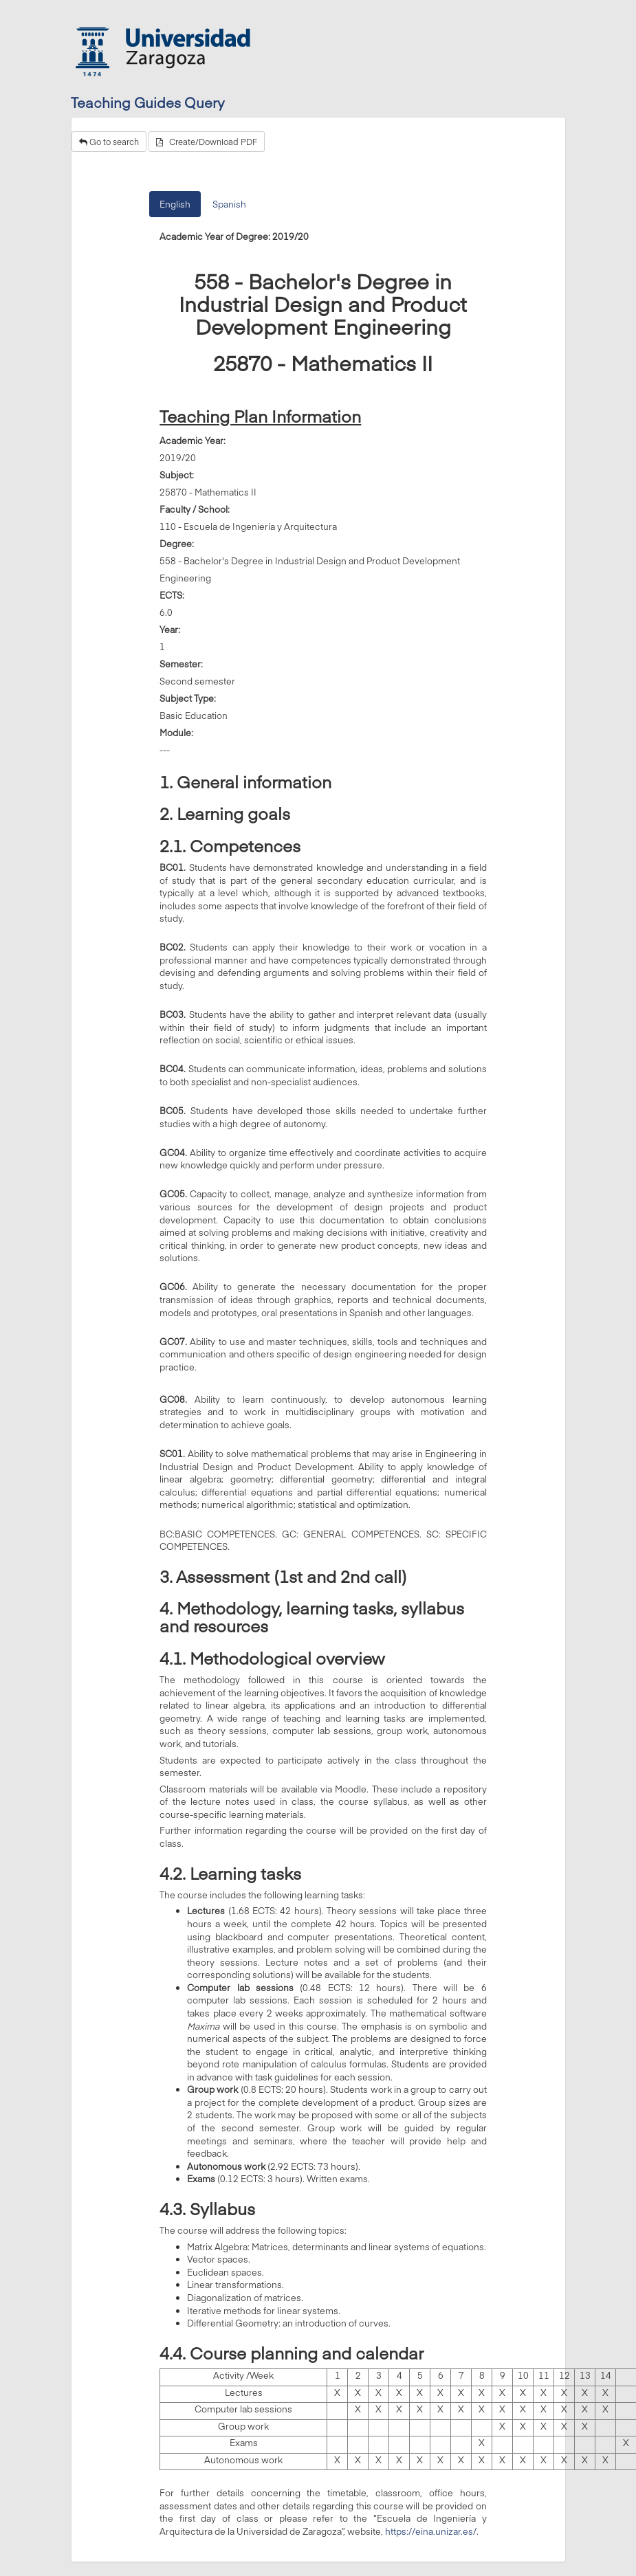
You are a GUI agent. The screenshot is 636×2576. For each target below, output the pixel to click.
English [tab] (175, 204)
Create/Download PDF (206, 141)
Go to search (109, 141)
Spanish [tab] (229, 204)
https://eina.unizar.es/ (430, 2531)
